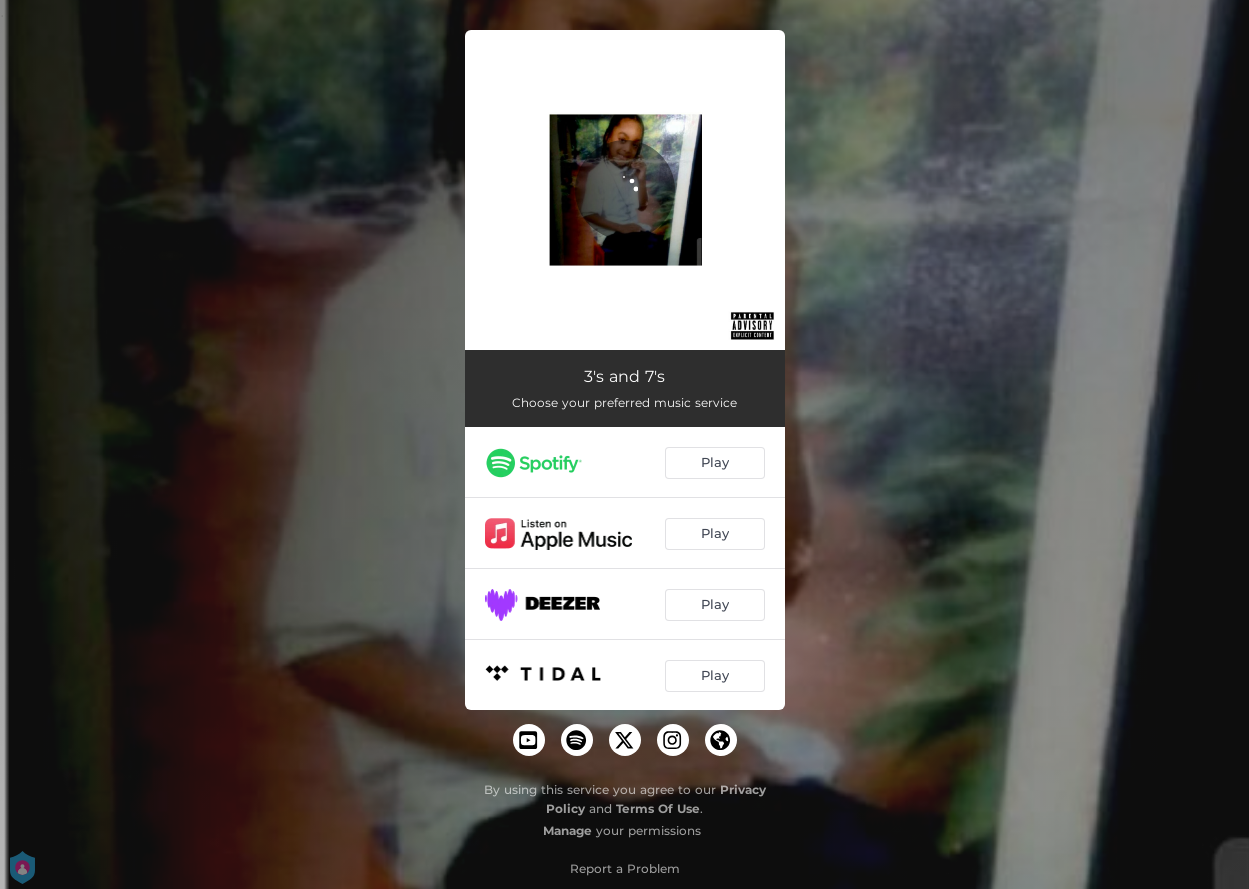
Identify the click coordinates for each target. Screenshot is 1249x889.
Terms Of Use (658, 808)
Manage (567, 830)
